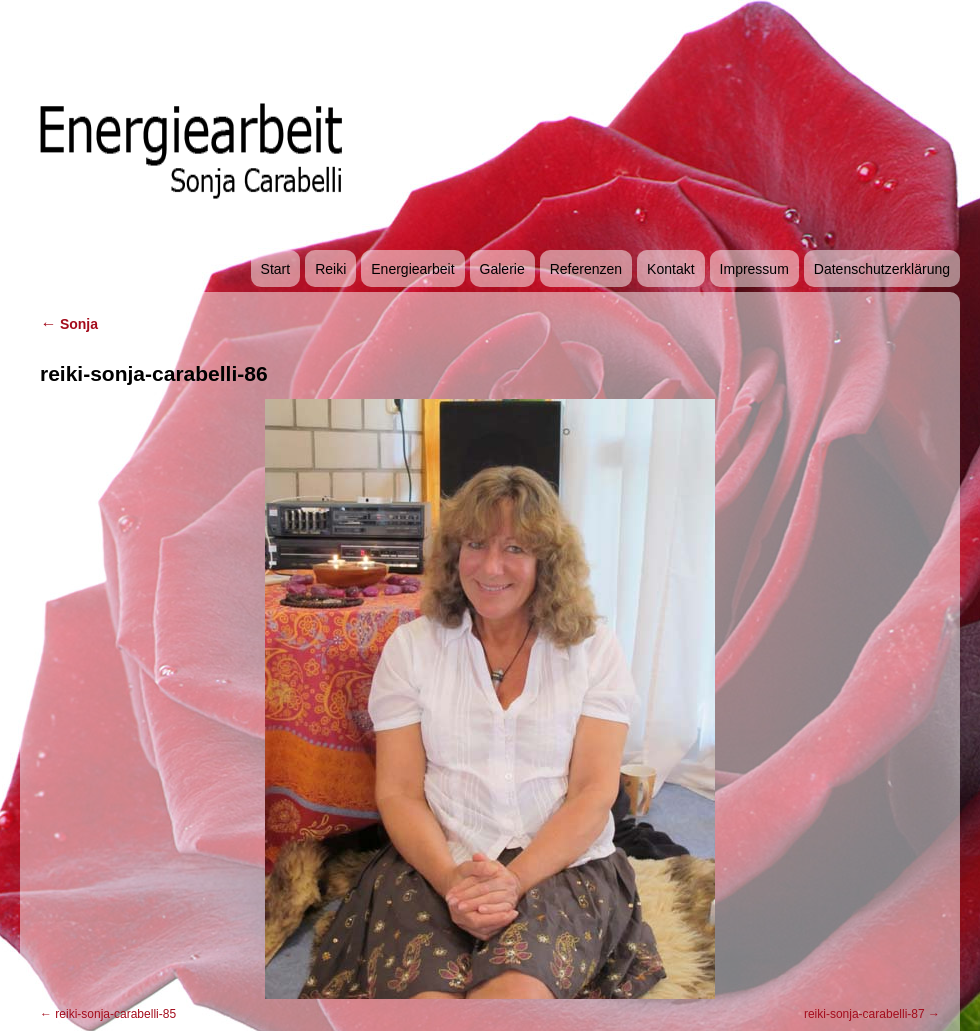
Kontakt (670, 269)
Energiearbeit (412, 269)
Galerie (502, 269)
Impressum (754, 269)
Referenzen (586, 269)
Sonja (69, 324)
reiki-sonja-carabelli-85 (115, 1014)
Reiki (330, 269)
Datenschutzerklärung (882, 269)
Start (276, 269)
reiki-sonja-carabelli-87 (864, 1014)
